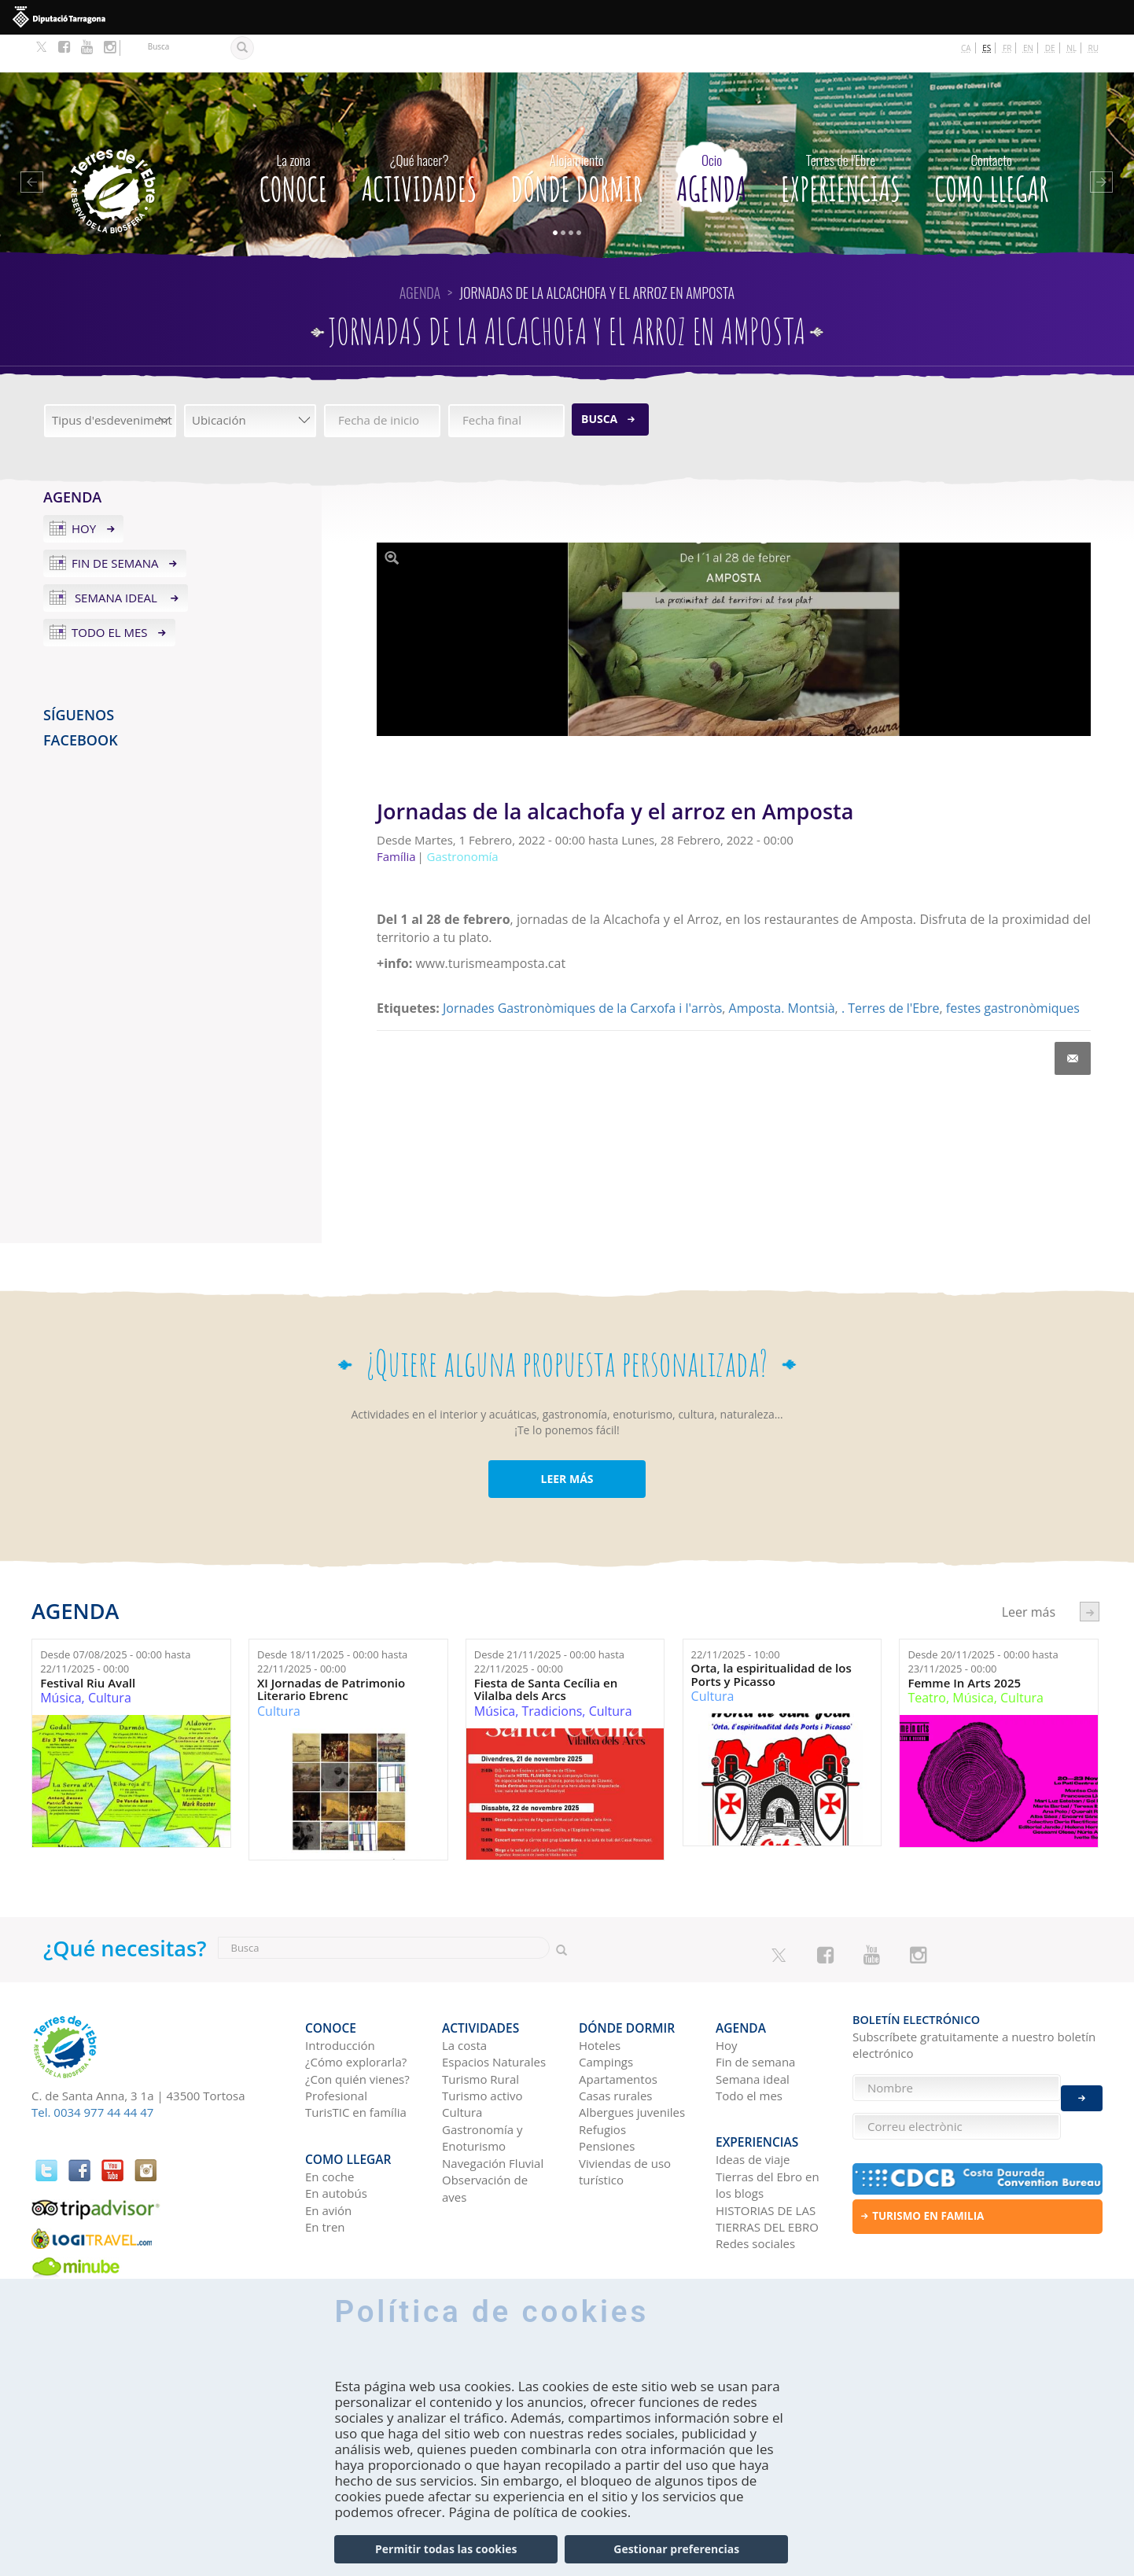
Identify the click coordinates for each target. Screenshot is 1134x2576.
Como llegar (991, 137)
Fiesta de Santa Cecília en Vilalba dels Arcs (545, 1652)
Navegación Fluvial (492, 2117)
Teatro (927, 1660)
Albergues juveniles (632, 2066)
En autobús (336, 2138)
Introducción (340, 1999)
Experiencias (840, 137)
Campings (606, 2015)
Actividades (419, 137)
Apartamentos (618, 2033)
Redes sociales (755, 2188)
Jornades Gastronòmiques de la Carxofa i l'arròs (582, 970)
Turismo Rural (480, 2033)
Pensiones (607, 2099)
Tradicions (552, 1673)
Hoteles (599, 1999)
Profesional (336, 2049)
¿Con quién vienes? (357, 2033)
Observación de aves (485, 2141)
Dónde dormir (577, 137)
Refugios (602, 2083)
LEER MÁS (566, 1440)
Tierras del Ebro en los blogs (767, 2130)
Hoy (84, 491)
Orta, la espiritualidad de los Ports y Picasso (771, 1637)
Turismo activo (482, 2049)
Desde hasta (115, 1624)
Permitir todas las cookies (446, 2548)
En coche (329, 2121)
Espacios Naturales (494, 2015)
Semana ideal (116, 560)
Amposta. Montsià (782, 970)
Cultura (109, 1660)
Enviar (1082, 2088)
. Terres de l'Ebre (890, 970)
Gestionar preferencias (676, 2548)
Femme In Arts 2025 (964, 1645)
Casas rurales (615, 2049)
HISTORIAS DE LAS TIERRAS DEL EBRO (767, 2163)
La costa (464, 1999)
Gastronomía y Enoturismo (482, 2091)
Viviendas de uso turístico (625, 2125)
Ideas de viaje (753, 2104)
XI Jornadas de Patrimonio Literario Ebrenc (331, 1652)
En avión (328, 2154)
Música (60, 1660)
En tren (325, 2172)
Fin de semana (115, 525)
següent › (1089, 1574)
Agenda (711, 137)
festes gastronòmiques (1013, 970)
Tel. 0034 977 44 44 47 (92, 2074)
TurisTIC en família (356, 2066)
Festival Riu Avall (87, 1645)
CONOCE (294, 137)
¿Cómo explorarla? (356, 2015)
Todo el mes (110, 594)
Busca (599, 381)
